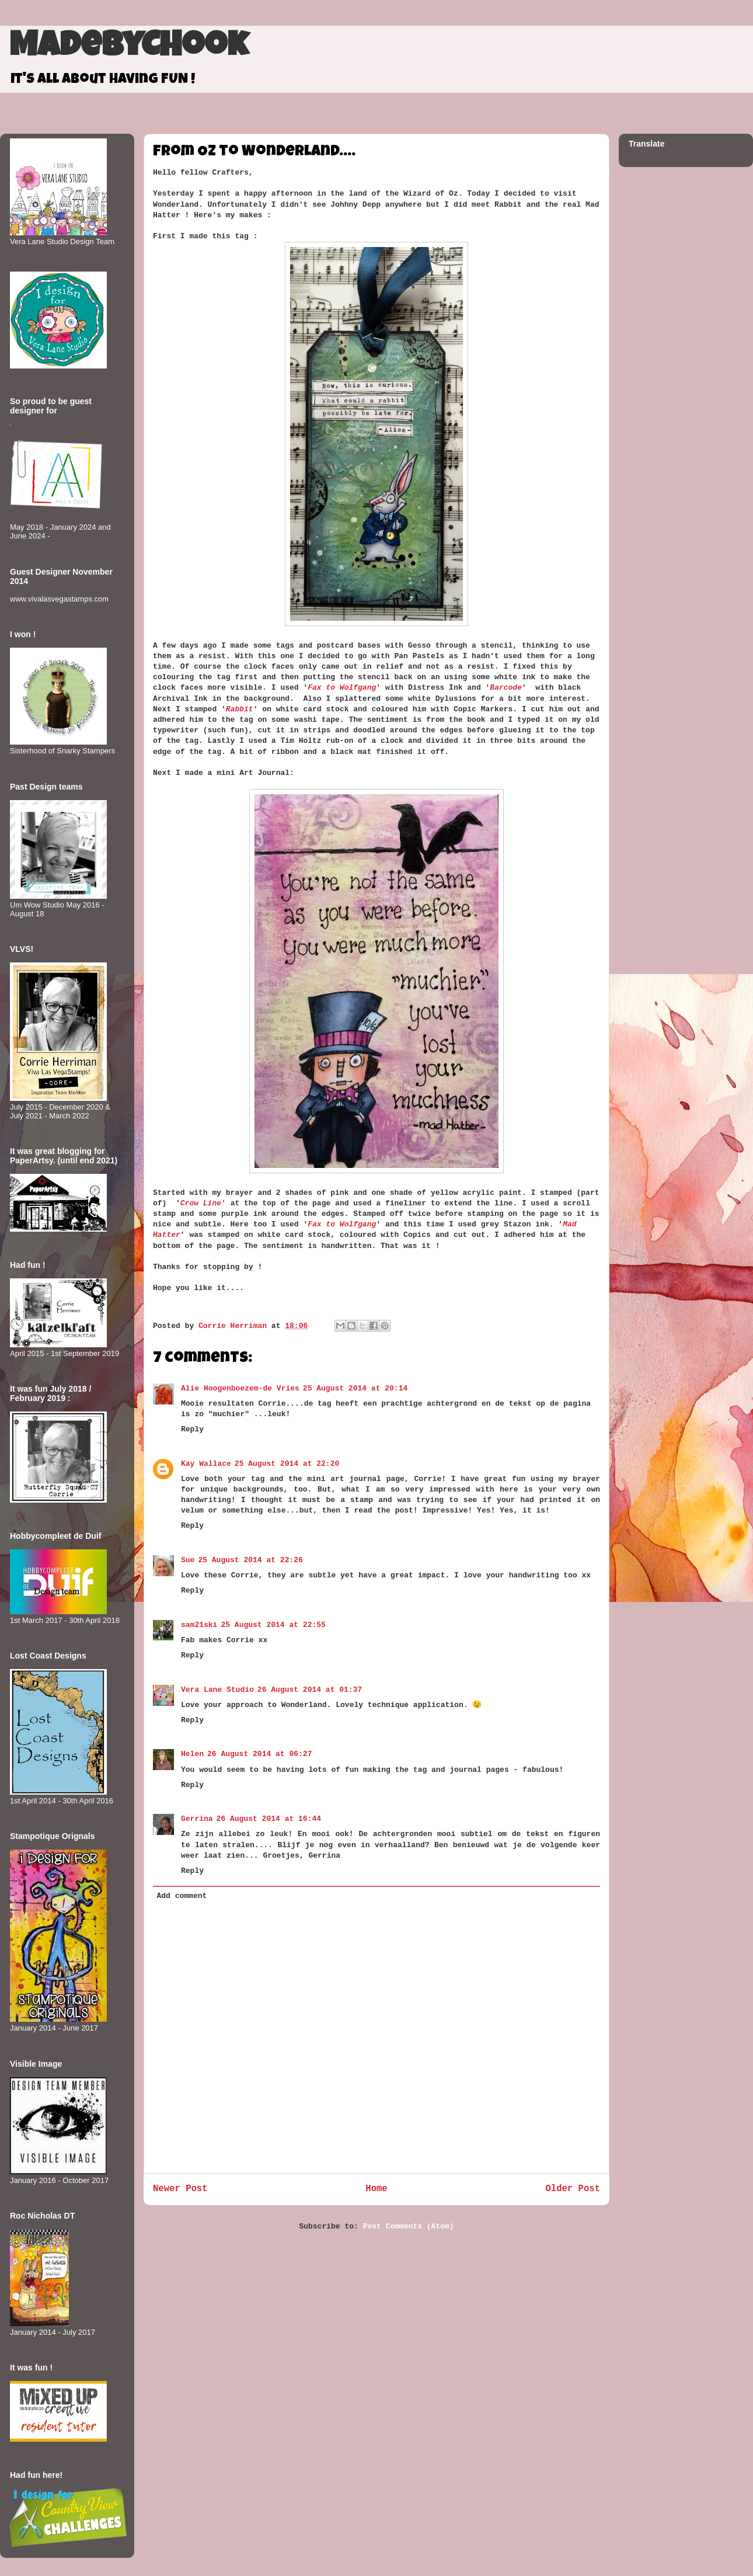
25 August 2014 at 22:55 (273, 1625)
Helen (192, 1754)
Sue (187, 1560)
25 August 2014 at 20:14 (355, 1388)
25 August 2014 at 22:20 (287, 1463)
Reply (192, 1429)
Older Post (572, 2189)
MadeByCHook (128, 48)
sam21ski (199, 1625)
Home (376, 2189)
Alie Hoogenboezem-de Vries (240, 1388)
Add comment (182, 1896)
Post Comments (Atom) (408, 2226)
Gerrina (197, 1818)
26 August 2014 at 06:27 (259, 1754)
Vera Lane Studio (217, 1689)
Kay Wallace (206, 1463)
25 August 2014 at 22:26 (250, 1560)
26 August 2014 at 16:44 (269, 1818)
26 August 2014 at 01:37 (309, 1689)
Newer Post (180, 2189)
